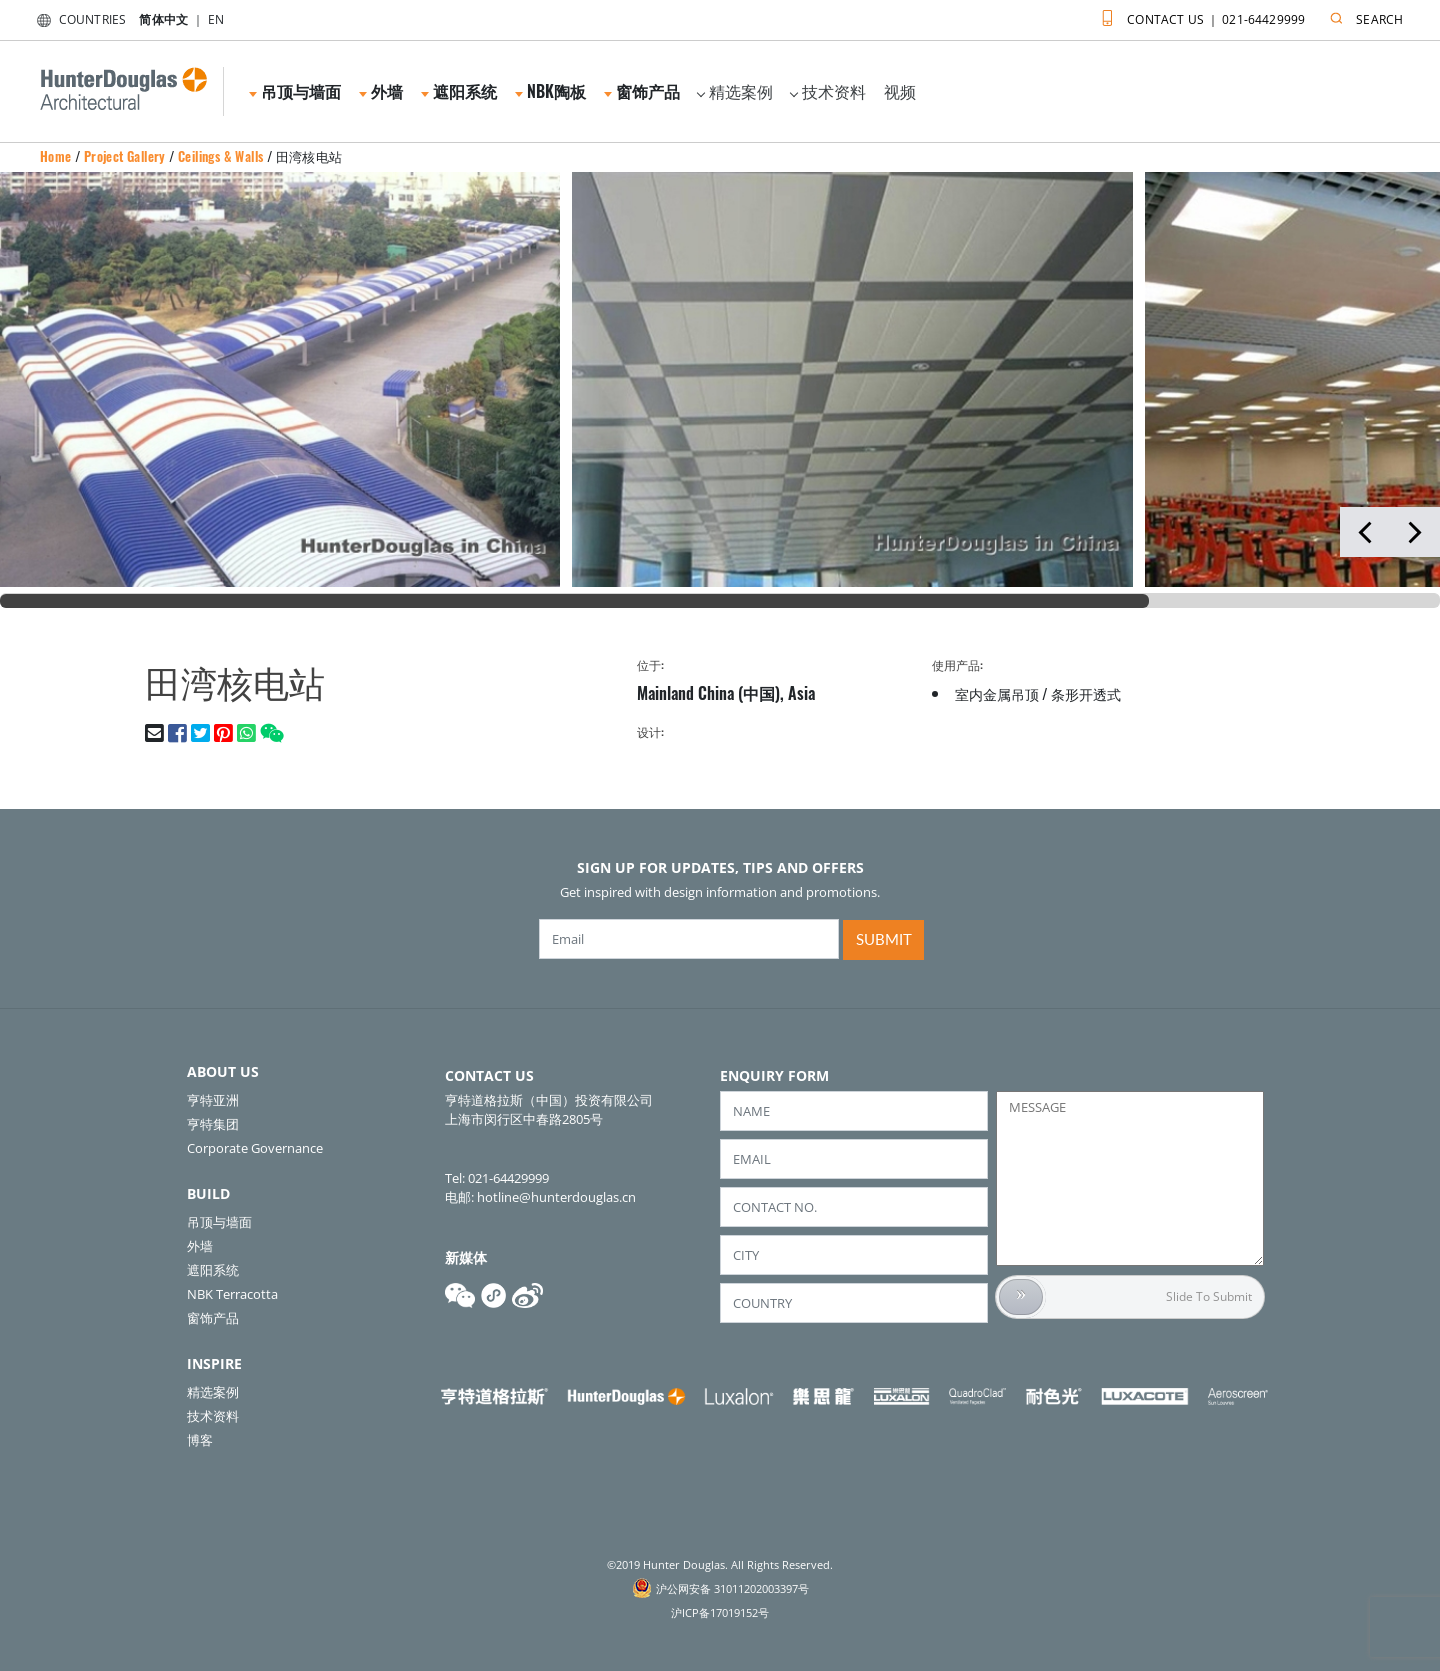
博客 (200, 1440)
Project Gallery (125, 156)
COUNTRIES (77, 19)
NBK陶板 (550, 91)
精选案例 (735, 91)
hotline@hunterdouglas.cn (556, 1197)
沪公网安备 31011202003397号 (732, 1588)
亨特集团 (213, 1124)
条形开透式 (1086, 693)
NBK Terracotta (232, 1294)
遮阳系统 (459, 91)
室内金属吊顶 (997, 693)
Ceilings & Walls (220, 156)
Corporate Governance (255, 1148)
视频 (900, 91)
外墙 (381, 91)
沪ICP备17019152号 (720, 1612)
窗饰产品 (642, 91)
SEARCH (1362, 15)
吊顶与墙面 (295, 91)
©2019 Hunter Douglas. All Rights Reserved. (720, 1564)
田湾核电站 (309, 156)
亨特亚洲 (213, 1100)
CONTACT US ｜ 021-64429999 (1198, 15)
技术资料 (828, 91)
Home (56, 156)
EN (216, 19)
